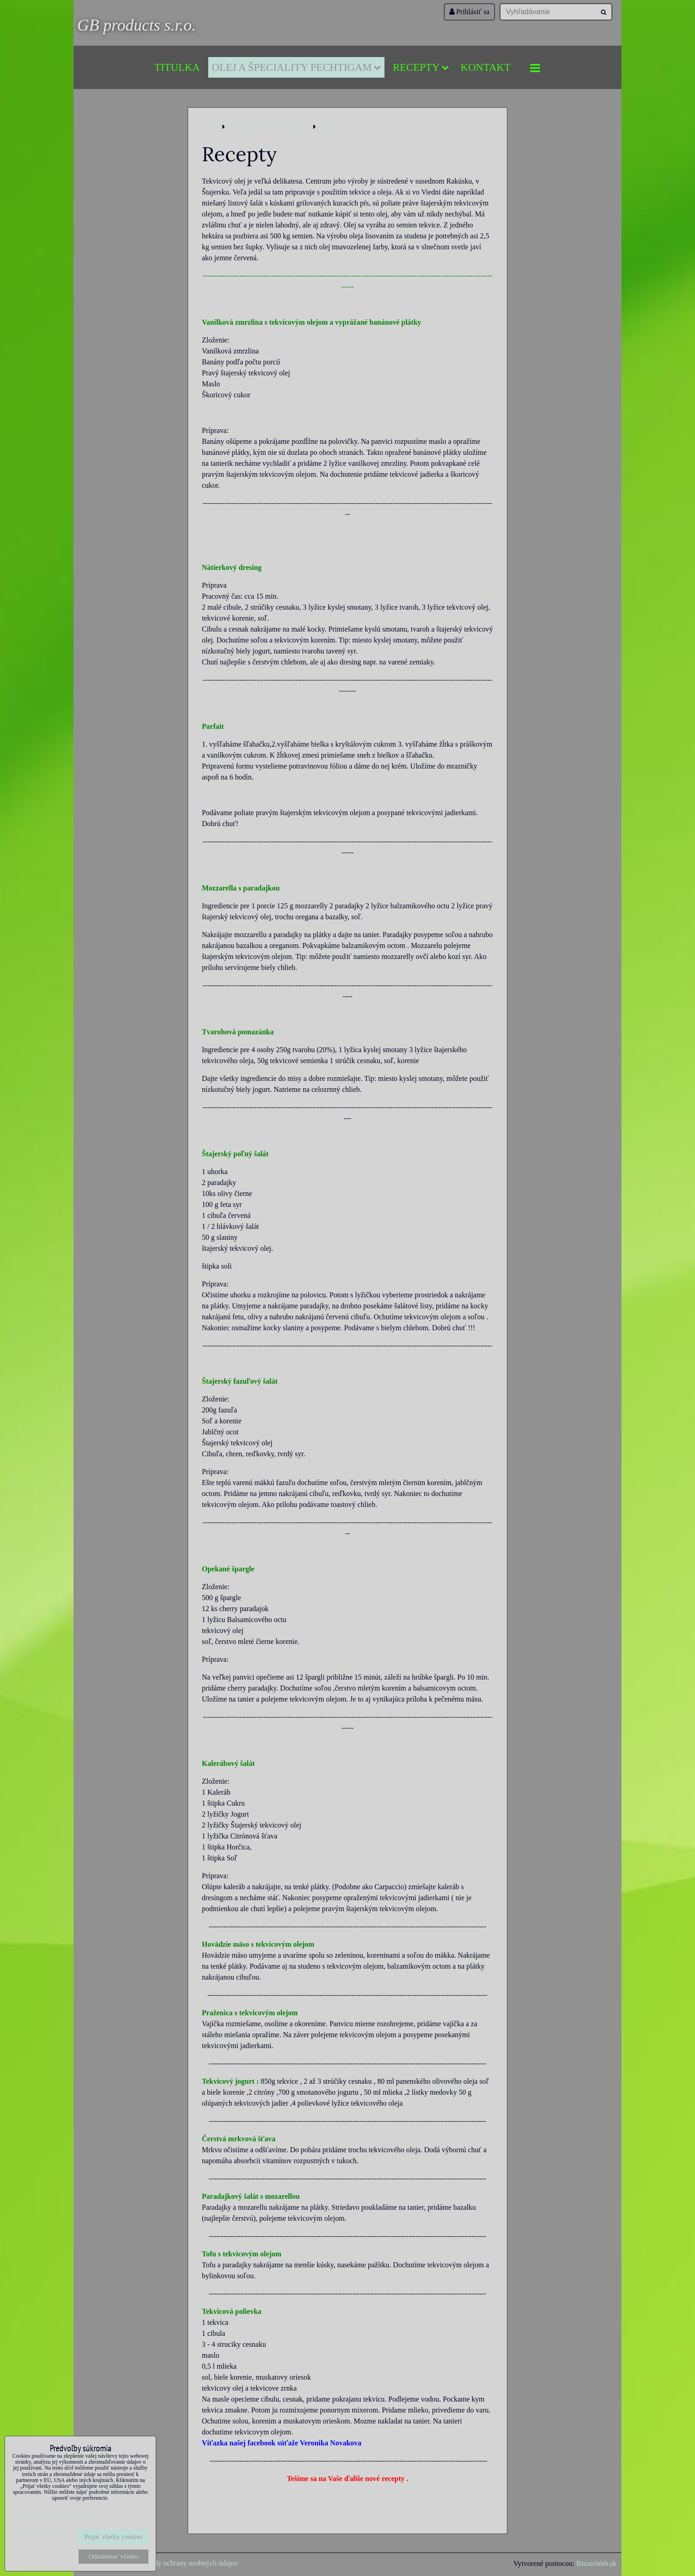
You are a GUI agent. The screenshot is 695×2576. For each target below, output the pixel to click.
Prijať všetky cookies (113, 2536)
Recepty (420, 67)
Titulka (177, 67)
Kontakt (486, 67)
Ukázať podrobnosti (39, 2532)
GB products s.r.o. (136, 25)
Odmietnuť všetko (113, 2556)
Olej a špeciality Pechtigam (296, 67)
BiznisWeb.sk (596, 2563)
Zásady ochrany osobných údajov (189, 2563)
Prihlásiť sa (469, 12)
